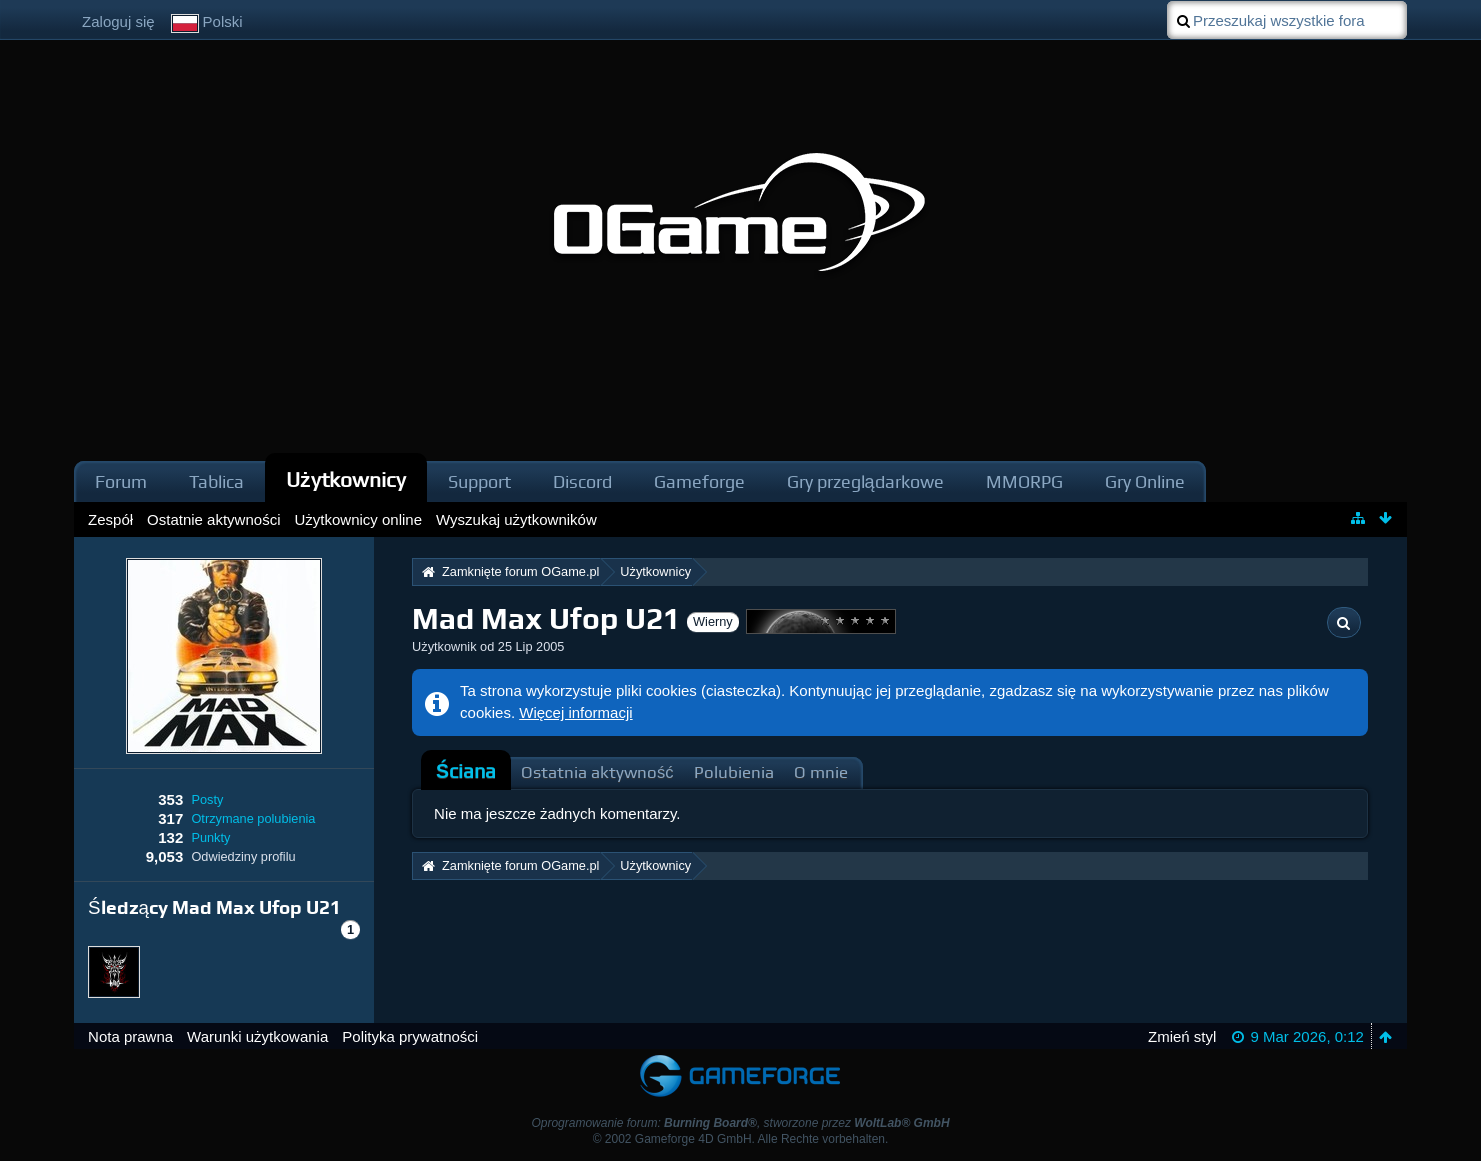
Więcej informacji (575, 712)
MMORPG (1024, 481)
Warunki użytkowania (257, 1036)
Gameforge (699, 481)
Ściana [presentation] (466, 771)
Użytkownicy (346, 479)
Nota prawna (130, 1036)
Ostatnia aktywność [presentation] (597, 772)
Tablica (216, 481)
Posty (207, 799)
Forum (121, 481)
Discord (582, 481)
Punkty (210, 837)
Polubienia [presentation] (734, 772)
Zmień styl (1182, 1036)
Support (479, 481)
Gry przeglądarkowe (865, 481)
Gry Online (1145, 481)
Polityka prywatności (410, 1036)
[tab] (466, 772)
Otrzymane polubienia (253, 818)
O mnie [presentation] (821, 772)
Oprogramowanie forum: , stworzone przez (740, 1123)
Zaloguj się (118, 21)
